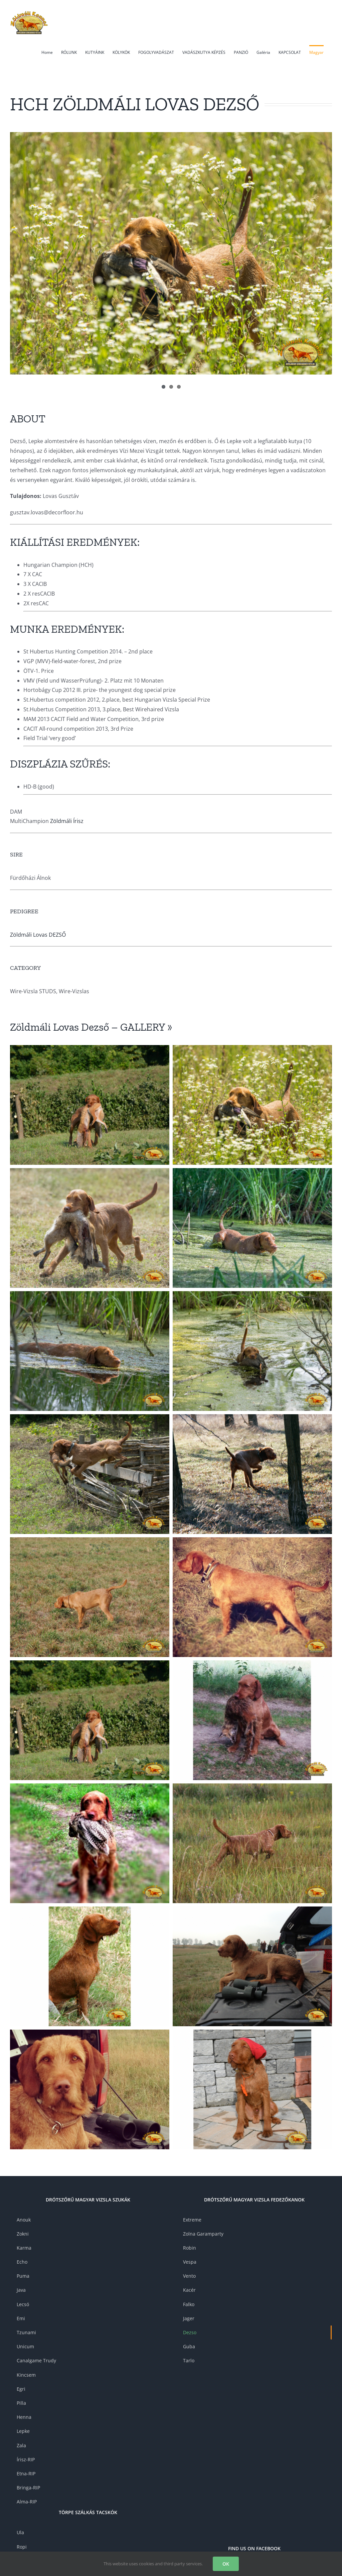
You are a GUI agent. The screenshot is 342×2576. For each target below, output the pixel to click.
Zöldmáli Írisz (66, 821)
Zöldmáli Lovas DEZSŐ (38, 934)
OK (225, 2564)
